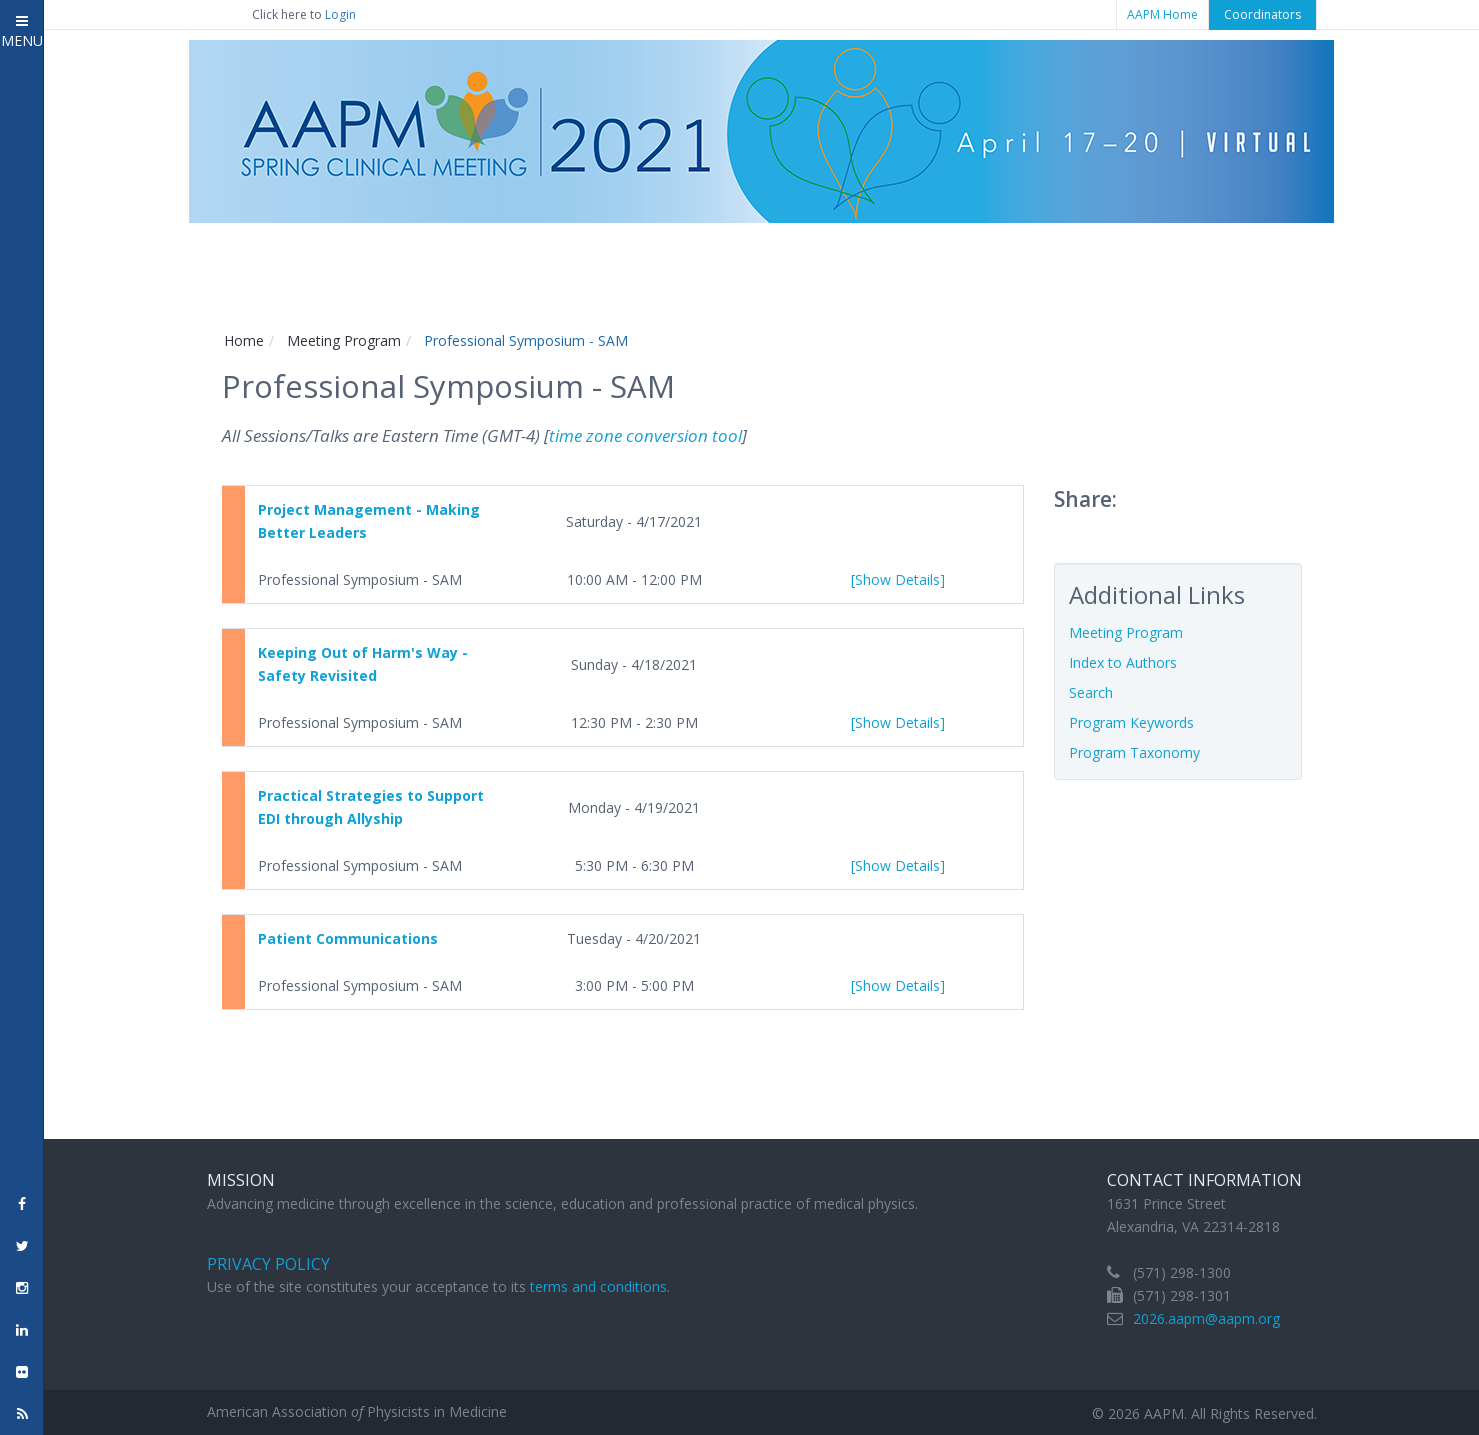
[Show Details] (898, 579)
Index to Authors (1123, 662)
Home (244, 340)
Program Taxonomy (1134, 752)
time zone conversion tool (645, 435)
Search (1091, 692)
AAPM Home (1162, 14)
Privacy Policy (268, 1264)
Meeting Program (344, 340)
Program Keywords (1131, 722)
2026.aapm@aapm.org (1206, 1318)
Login (340, 14)
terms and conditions (598, 1286)
